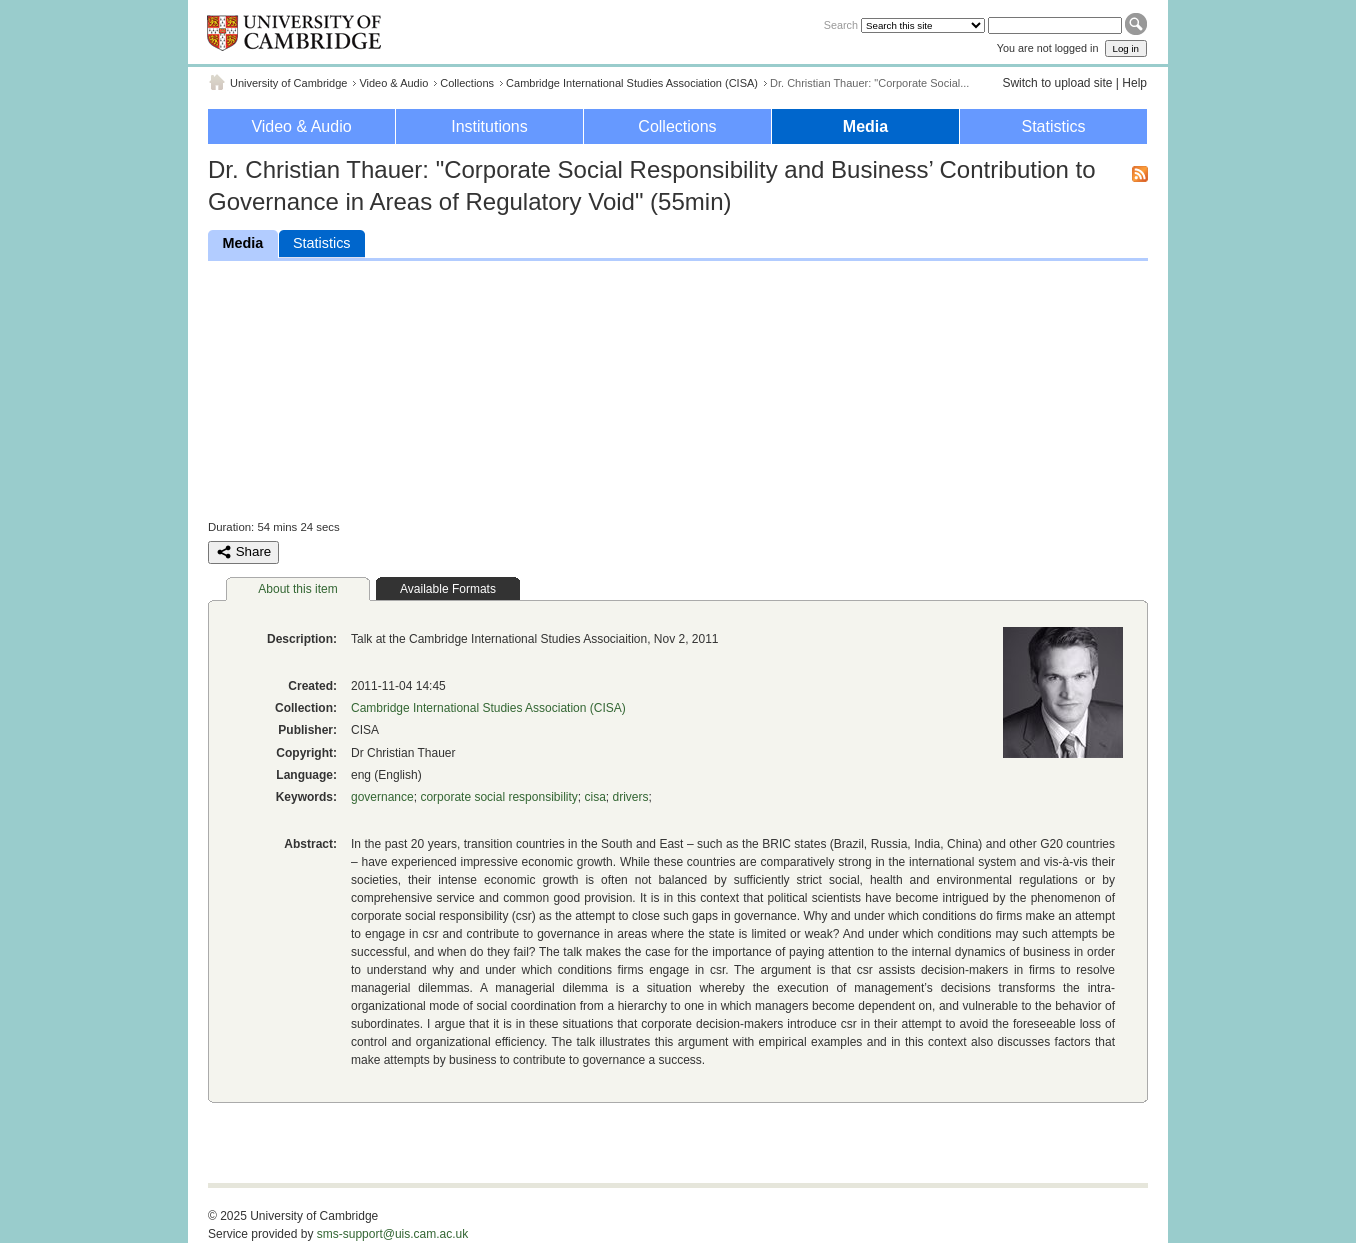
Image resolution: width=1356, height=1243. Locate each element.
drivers (630, 797)
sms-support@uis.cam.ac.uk (393, 1234)
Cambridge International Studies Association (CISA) (632, 83)
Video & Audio (393, 83)
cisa (594, 797)
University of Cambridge (288, 83)
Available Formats (448, 589)
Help (1134, 83)
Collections (467, 83)
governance (382, 797)
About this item (297, 589)
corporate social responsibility (498, 797)
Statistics (1053, 126)
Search (841, 25)
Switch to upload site (1057, 83)
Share (243, 552)
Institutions (489, 126)
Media (865, 126)
